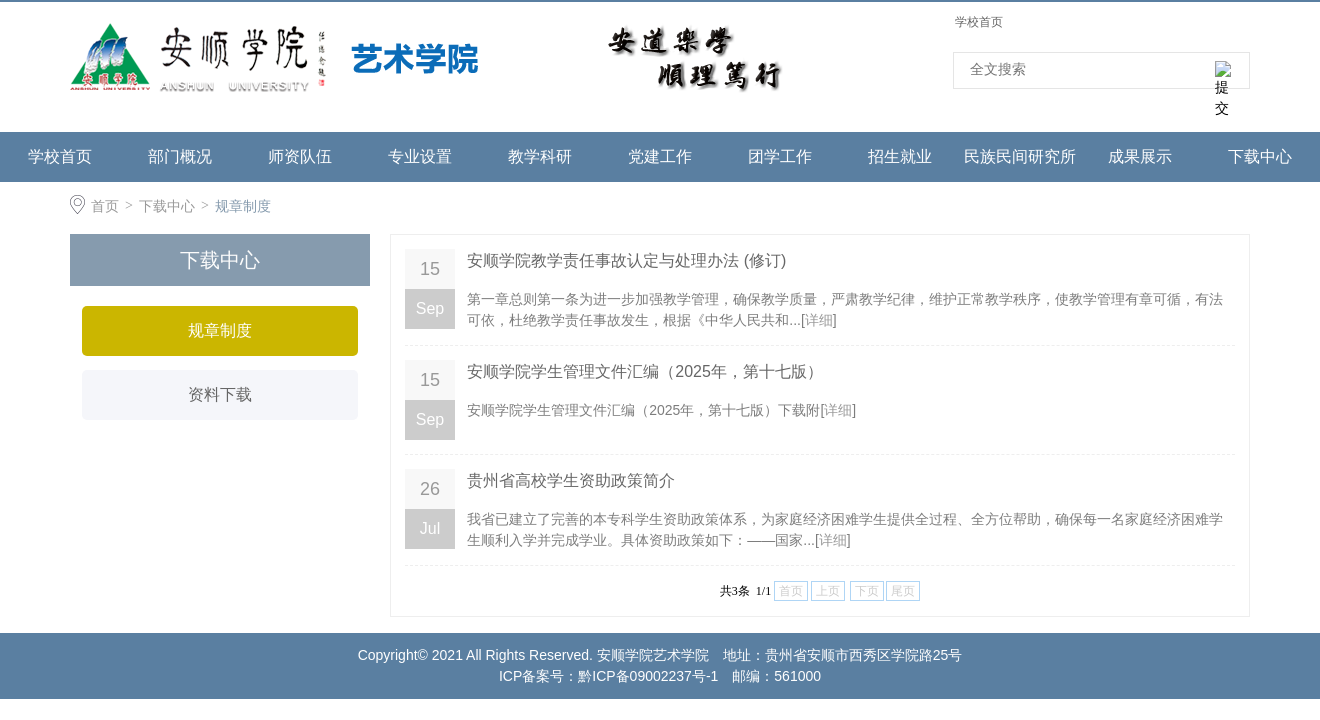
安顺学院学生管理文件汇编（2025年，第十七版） (645, 371)
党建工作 (660, 156)
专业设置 (420, 156)
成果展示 (1140, 156)
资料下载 (220, 394)
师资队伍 (300, 156)
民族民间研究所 (1020, 156)
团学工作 (780, 156)
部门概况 (180, 156)
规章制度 (243, 206)
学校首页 (979, 22)
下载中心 (1260, 156)
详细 (819, 320)
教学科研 (540, 156)
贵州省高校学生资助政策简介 (571, 480)
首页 (105, 206)
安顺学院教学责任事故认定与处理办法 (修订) (626, 260)
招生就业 (900, 156)
